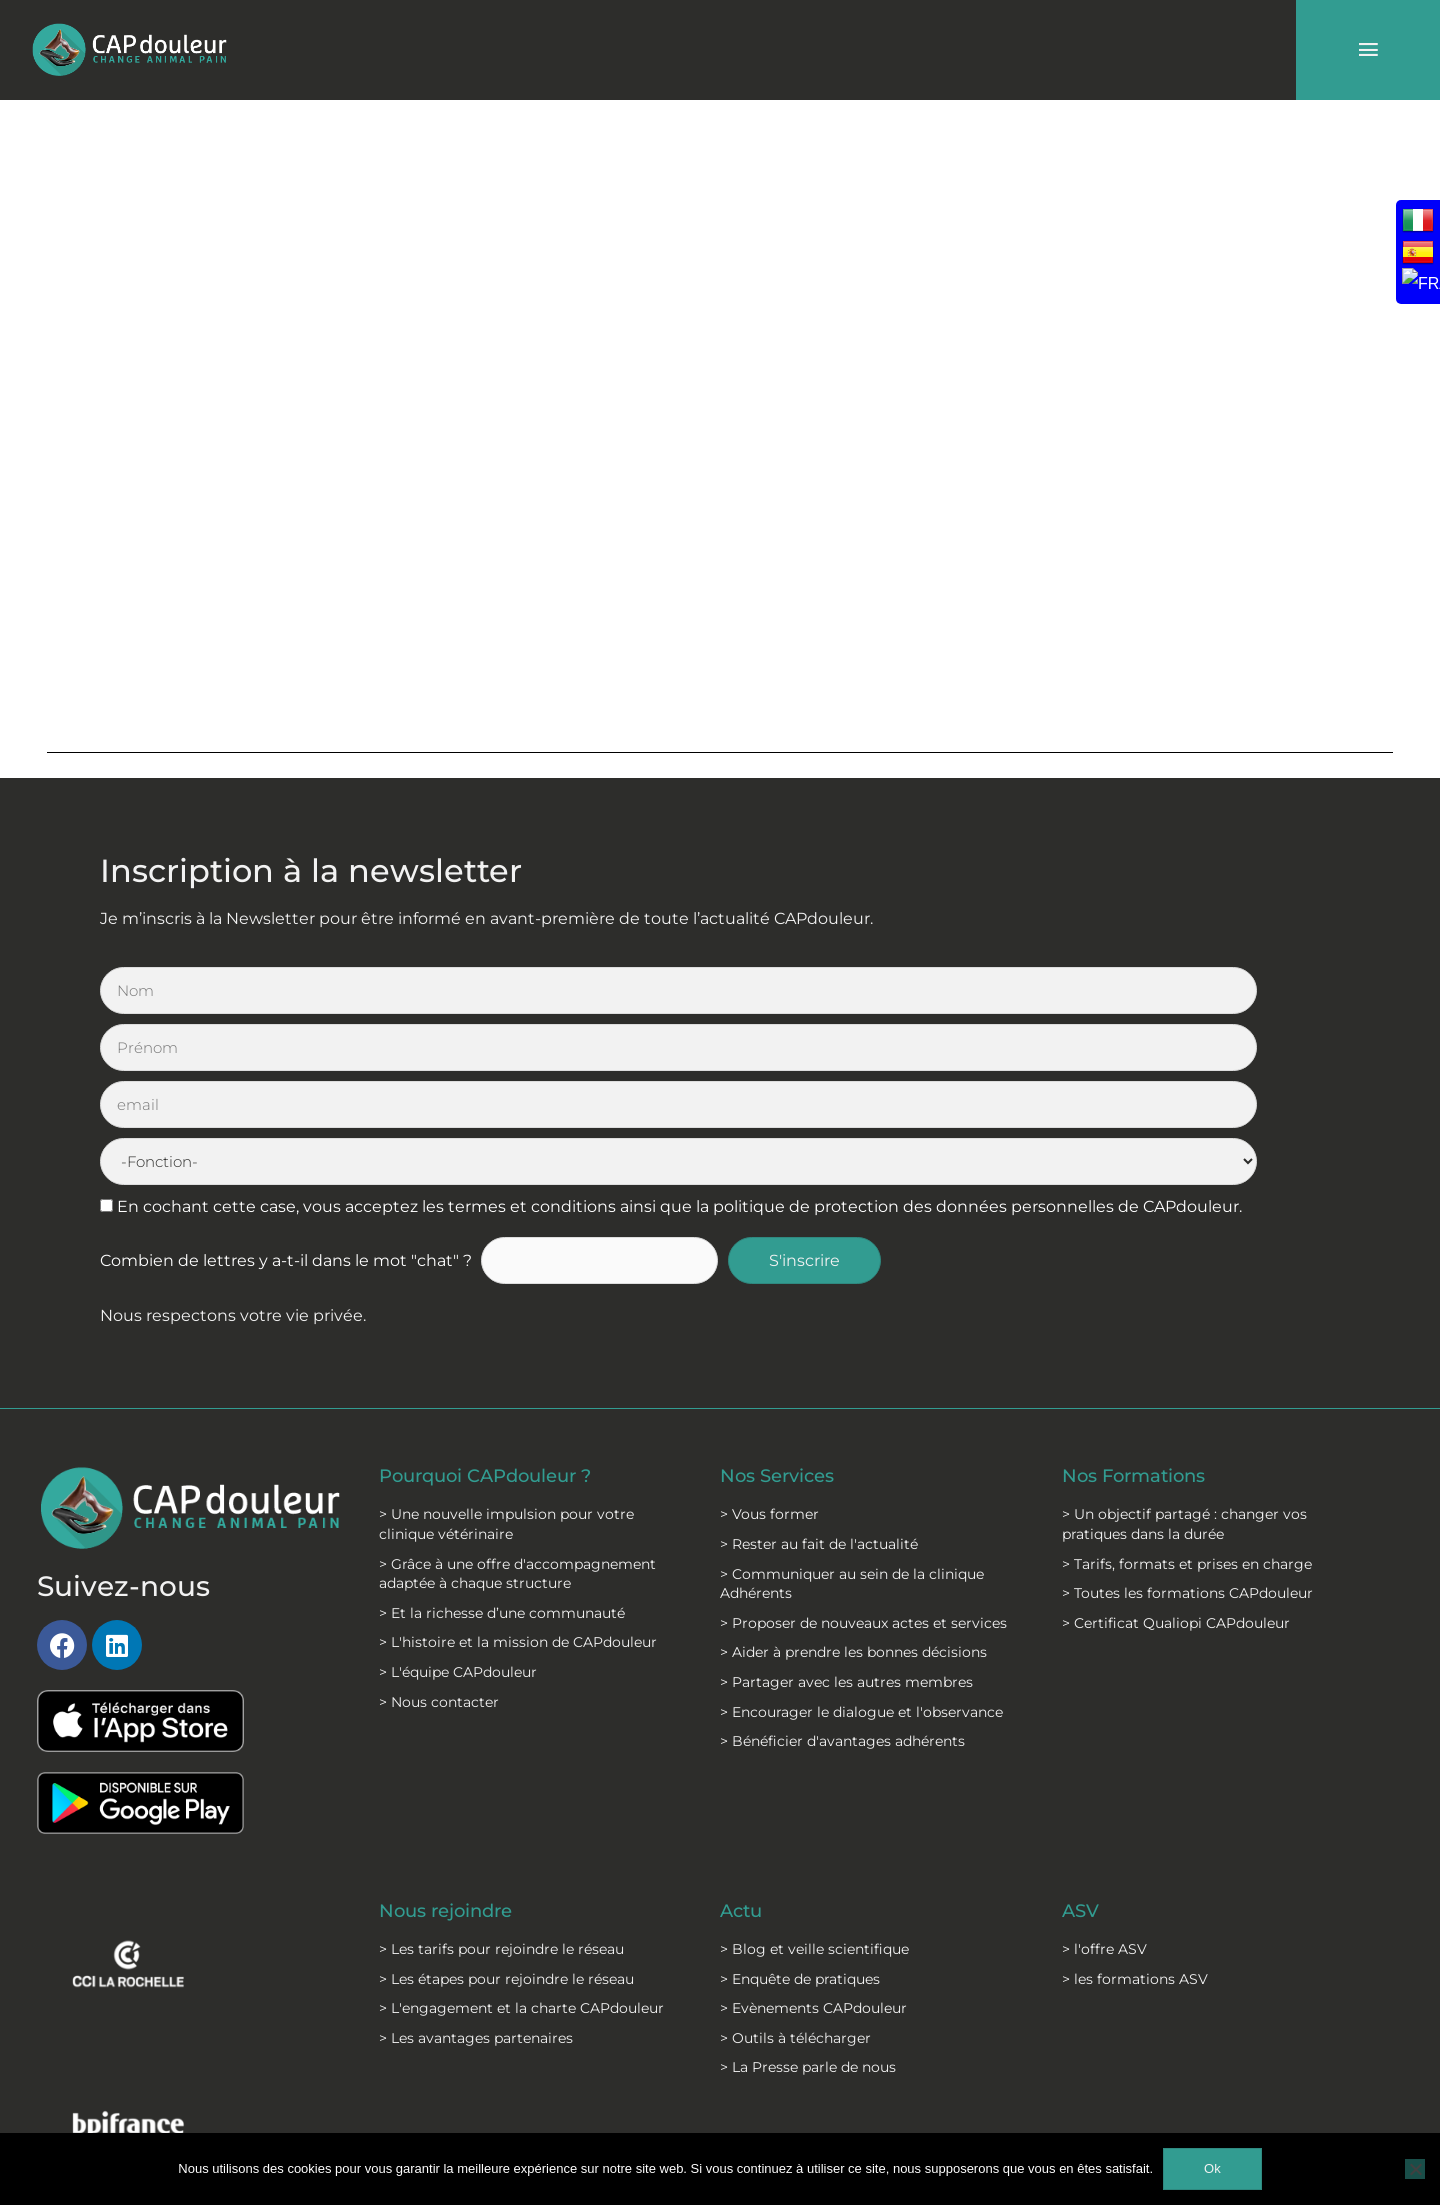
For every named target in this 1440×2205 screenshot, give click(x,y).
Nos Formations (1143, 1304)
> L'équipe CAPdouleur (458, 1501)
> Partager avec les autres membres (846, 1511)
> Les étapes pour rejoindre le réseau (506, 1807)
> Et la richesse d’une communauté (502, 1441)
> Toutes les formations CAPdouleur (1187, 1422)
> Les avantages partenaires (476, 1867)
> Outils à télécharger (795, 1867)
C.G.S (665, 2105)
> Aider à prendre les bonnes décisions (853, 1481)
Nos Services (783, 1304)
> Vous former (769, 1343)
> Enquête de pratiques (800, 1807)
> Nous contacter (439, 1530)
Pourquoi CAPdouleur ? (499, 1304)
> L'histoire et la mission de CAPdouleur (518, 1471)
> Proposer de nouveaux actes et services (863, 1451)
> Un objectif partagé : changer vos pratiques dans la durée (1184, 1353)
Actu (744, 1739)
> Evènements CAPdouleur (813, 1837)
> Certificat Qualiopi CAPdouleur (1176, 1451)
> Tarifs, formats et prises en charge (1187, 1392)
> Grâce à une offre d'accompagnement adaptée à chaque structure (517, 1402)
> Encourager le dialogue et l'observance (861, 1540)
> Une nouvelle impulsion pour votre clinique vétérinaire (506, 1353)
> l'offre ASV (1104, 1778)
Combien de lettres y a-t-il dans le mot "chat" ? (286, 1089)
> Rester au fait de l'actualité (819, 1373)
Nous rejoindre (454, 1739)
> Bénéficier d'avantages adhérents (842, 1570)
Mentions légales (503, 2105)
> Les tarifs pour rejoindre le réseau (501, 1778)
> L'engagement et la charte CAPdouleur (521, 1837)
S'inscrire (821, 1089)
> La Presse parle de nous (808, 1896)
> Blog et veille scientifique (814, 1778)
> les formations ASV (1135, 1807)
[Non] (1415, 2169)
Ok (1212, 2168)
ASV (1082, 1739)
